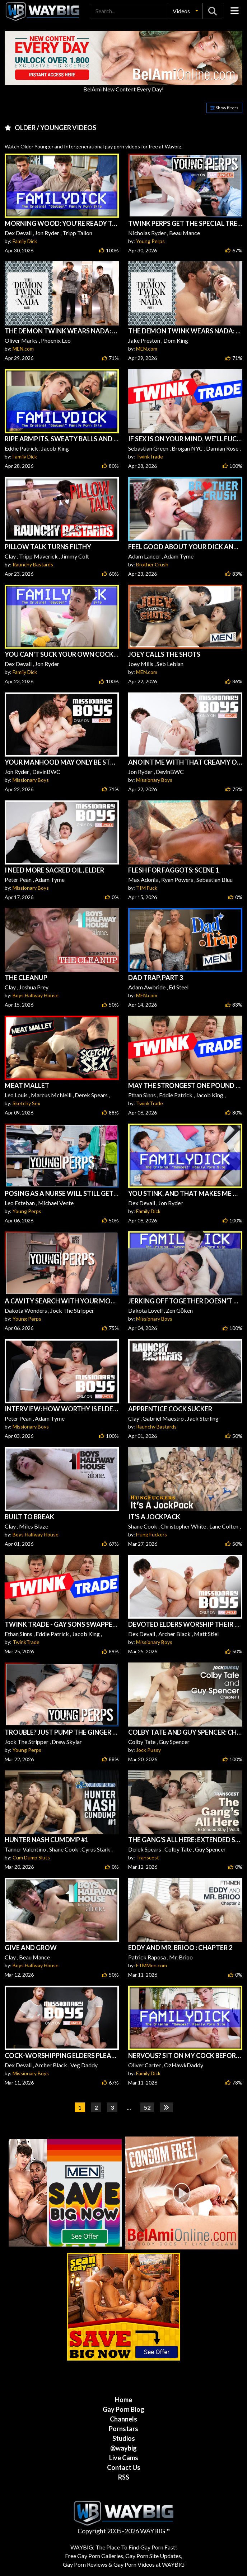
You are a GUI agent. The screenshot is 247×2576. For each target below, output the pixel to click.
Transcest (147, 1857)
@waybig (123, 2448)
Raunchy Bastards (33, 564)
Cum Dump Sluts (31, 1857)
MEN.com (23, 349)
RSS (123, 2477)
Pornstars (123, 2429)
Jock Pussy (148, 1750)
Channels (123, 2419)
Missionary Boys (31, 780)
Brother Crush (152, 564)
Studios (123, 2438)
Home (123, 2400)
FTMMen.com (151, 1965)
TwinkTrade (149, 456)
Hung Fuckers (151, 1534)
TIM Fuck (146, 888)
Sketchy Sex (26, 1103)
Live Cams (123, 2458)
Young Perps (150, 241)
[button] (185, 11)
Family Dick (25, 241)
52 (147, 2107)
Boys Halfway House (36, 995)
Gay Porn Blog (123, 2409)
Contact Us (123, 2467)
